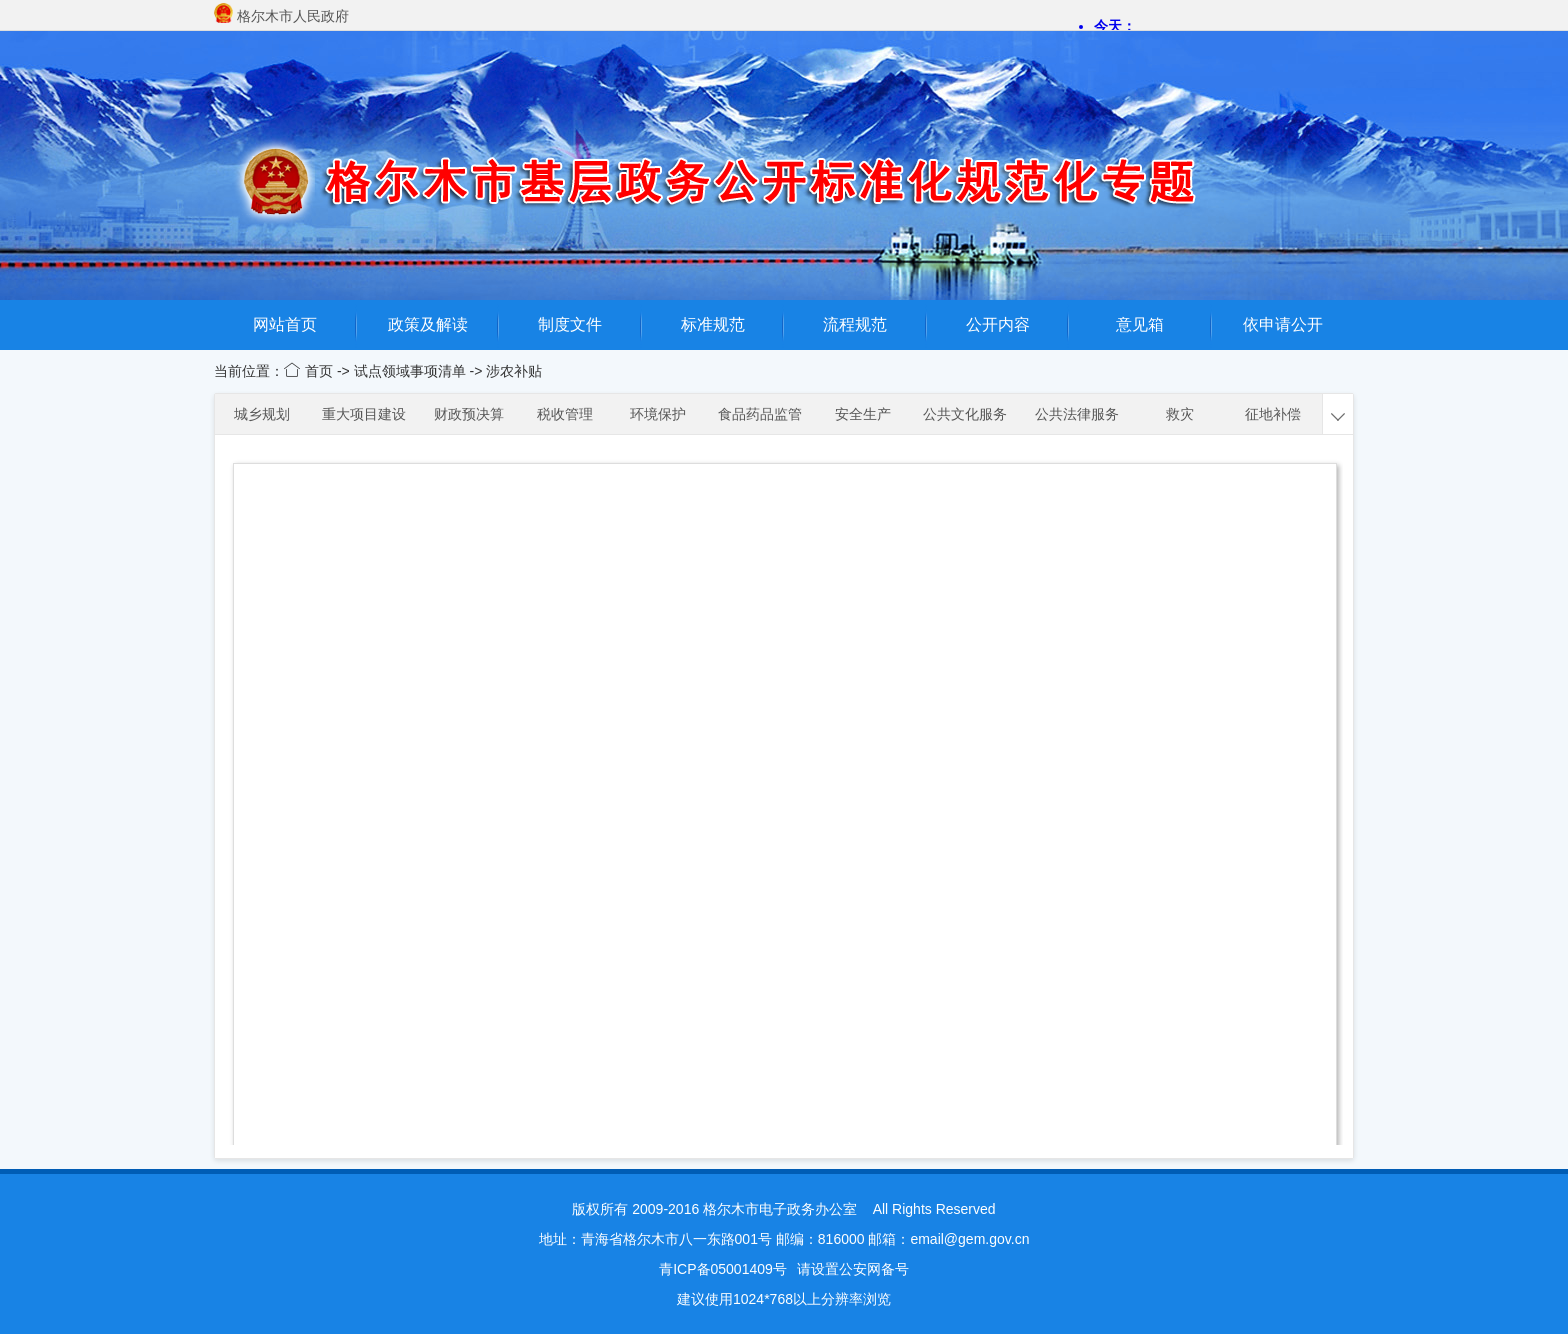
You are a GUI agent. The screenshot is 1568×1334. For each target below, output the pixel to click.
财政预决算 (469, 414)
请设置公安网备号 (853, 1269)
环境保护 (658, 414)
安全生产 (863, 414)
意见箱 (1140, 324)
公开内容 (998, 324)
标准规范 (713, 324)
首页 (321, 371)
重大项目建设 (364, 414)
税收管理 (565, 414)
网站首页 (285, 324)
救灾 (1180, 414)
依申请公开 (1283, 324)
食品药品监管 (760, 414)
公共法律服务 (1077, 414)
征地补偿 (1273, 414)
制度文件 (570, 324)
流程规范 (855, 324)
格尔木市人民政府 (293, 16)
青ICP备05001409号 (723, 1269)
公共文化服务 (965, 414)
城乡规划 (262, 414)
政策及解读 (428, 324)
